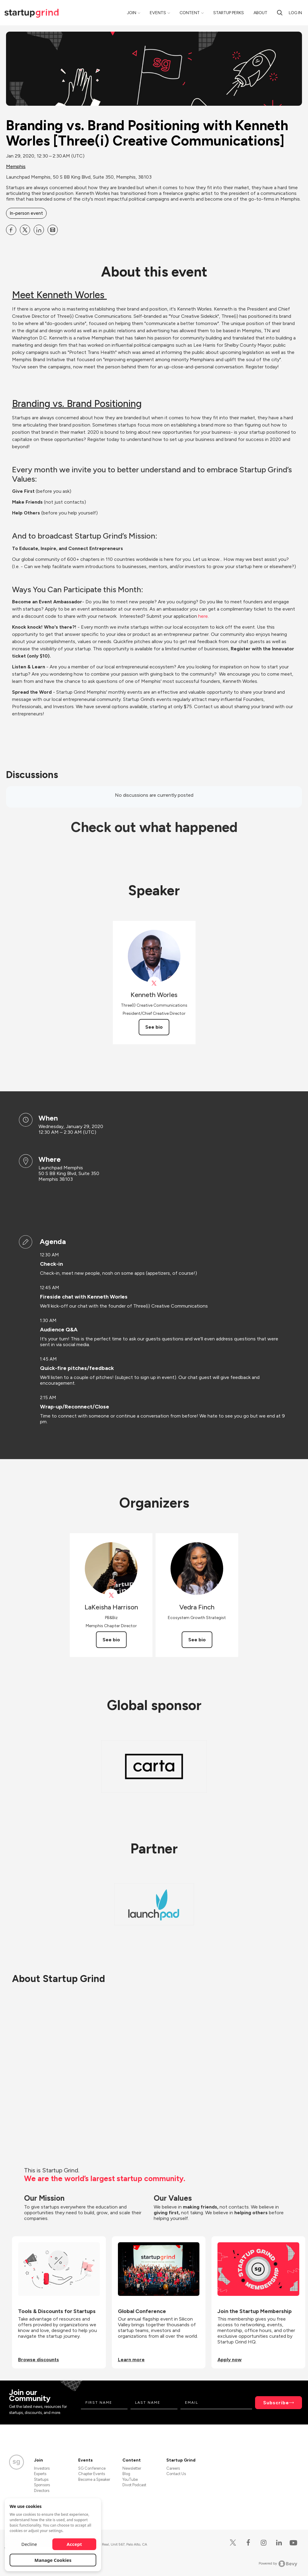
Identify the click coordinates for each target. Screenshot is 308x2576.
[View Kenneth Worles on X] (154, 983)
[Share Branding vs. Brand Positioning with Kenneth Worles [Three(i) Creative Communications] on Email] (52, 230)
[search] (280, 12)
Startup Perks (228, 12)
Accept (74, 2544)
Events (158, 12)
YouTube (130, 2479)
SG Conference (92, 2468)
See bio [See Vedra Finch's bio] (197, 1640)
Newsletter (131, 2468)
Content (190, 12)
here (203, 616)
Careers (173, 2468)
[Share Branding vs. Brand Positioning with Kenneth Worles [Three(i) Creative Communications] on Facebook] (11, 230)
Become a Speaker (94, 2479)
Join (131, 12)
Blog (126, 2473)
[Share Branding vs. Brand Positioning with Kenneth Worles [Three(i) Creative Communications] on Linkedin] (39, 230)
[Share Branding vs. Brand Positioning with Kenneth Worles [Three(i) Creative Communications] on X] (25, 230)
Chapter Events (91, 2473)
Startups (41, 2479)
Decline (29, 2544)
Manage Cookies (53, 2560)
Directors (41, 2490)
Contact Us (176, 2473)
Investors (42, 2468)
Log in (295, 12)
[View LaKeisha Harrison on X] (111, 1595)
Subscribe (276, 2403)
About (260, 12)
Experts (40, 2473)
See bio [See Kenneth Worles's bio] (154, 1027)
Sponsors (42, 2485)
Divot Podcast (134, 2485)
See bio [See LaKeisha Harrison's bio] (111, 1640)
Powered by (278, 2563)
